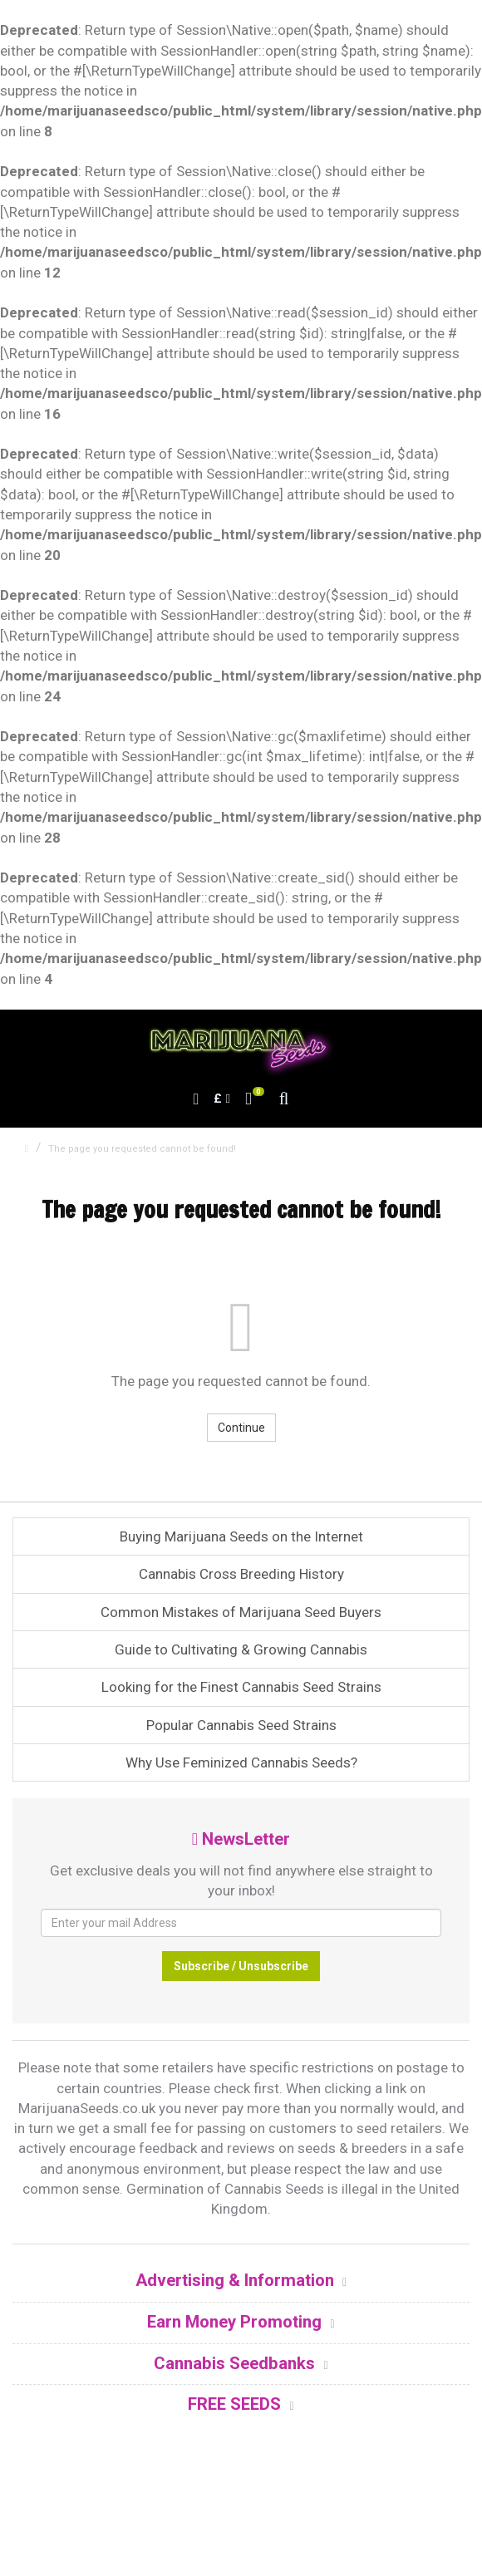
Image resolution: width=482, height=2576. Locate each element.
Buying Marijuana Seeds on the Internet (241, 1536)
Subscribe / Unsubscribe (241, 1966)
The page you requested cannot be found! (142, 1148)
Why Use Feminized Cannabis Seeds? (241, 1762)
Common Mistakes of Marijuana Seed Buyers (241, 1612)
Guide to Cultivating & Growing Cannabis (241, 1649)
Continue (241, 1427)
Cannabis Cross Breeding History (241, 1574)
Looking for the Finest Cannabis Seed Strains (241, 1687)
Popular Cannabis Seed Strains (241, 1725)
